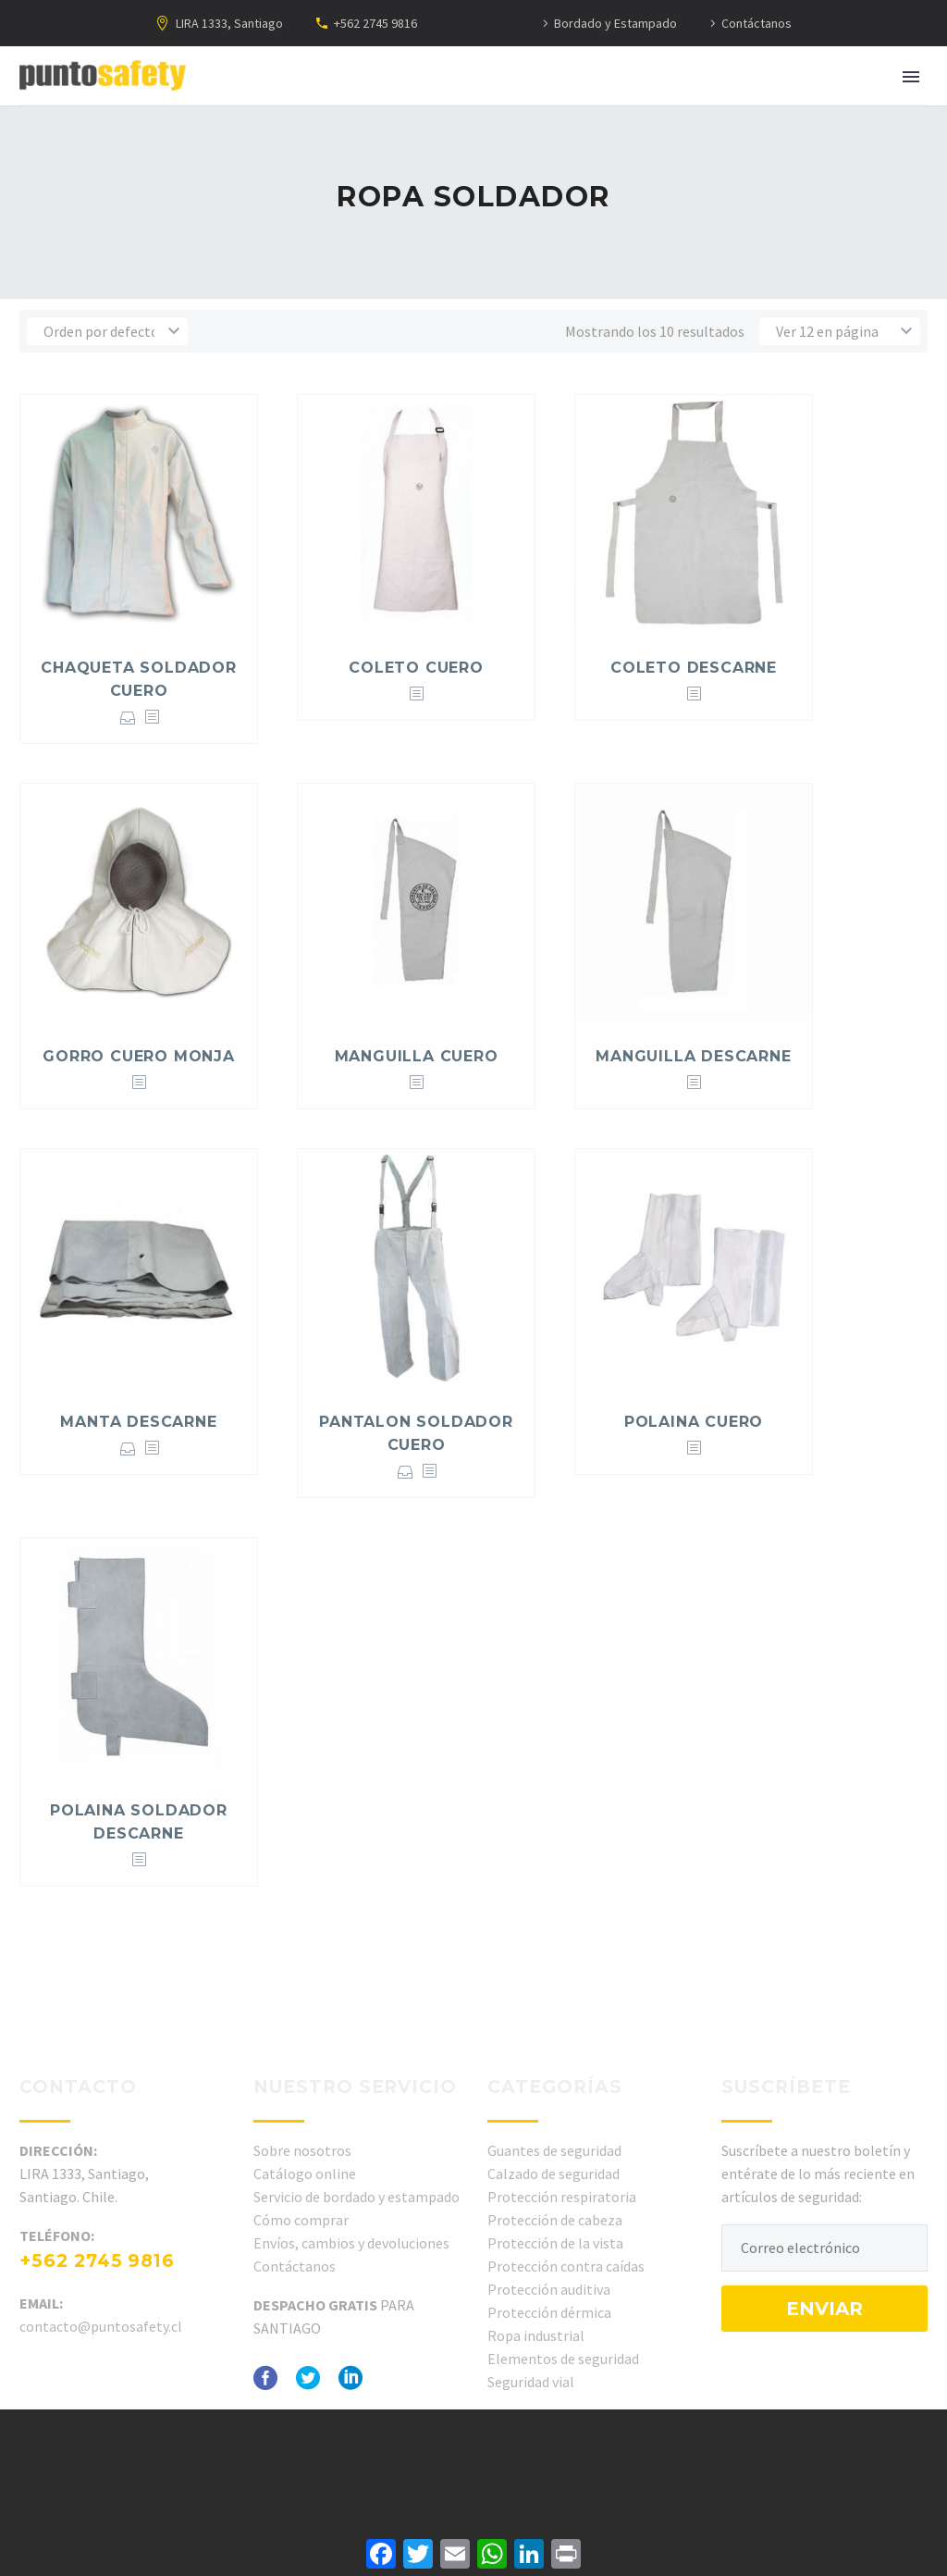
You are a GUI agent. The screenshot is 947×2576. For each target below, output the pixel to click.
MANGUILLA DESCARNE (693, 1056)
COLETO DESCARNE (693, 667)
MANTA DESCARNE (138, 1421)
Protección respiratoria (561, 2196)
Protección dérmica (549, 2312)
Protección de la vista (555, 2243)
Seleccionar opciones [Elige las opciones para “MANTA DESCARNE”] (128, 1448)
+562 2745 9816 (375, 23)
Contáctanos (756, 23)
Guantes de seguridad (554, 2150)
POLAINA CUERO (693, 1421)
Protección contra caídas (566, 2266)
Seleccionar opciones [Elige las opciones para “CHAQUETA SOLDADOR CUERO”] (128, 717)
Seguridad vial (530, 2381)
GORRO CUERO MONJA (139, 1056)
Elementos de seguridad (563, 2358)
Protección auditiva (548, 2289)
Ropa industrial (535, 2335)
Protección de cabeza (554, 2220)
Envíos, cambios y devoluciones (351, 2243)
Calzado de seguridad (553, 2173)
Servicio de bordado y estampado (356, 2196)
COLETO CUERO (416, 667)
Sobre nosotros (302, 2150)
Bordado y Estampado (615, 23)
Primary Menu (911, 76)
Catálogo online (304, 2173)
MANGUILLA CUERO (416, 1056)
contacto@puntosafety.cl (100, 2326)
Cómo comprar (301, 2220)
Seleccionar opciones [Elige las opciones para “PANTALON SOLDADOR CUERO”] (405, 1471)
